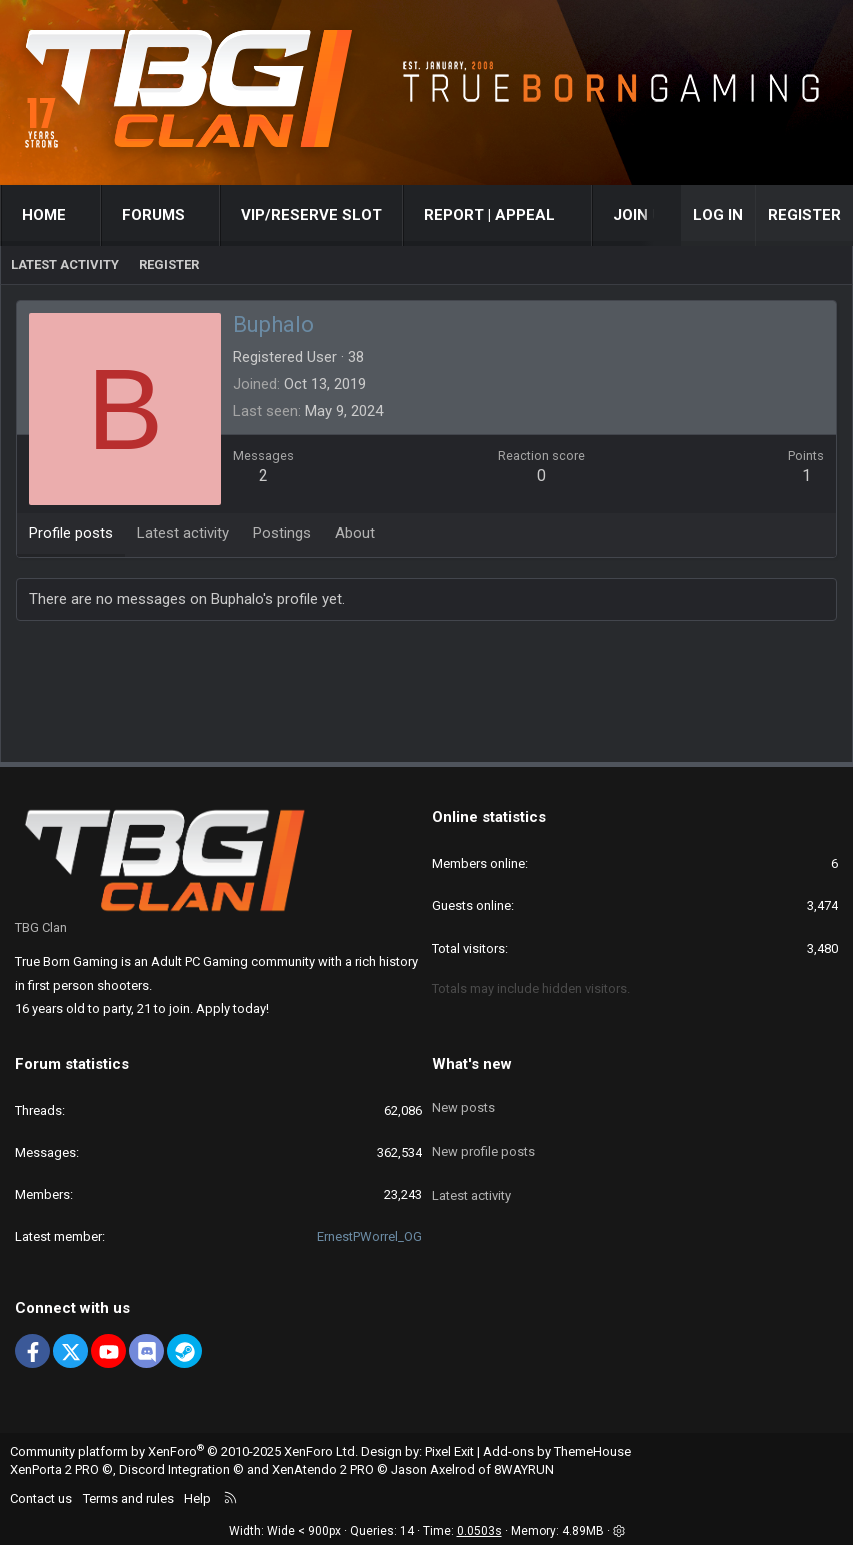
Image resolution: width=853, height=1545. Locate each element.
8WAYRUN (524, 1469)
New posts (463, 1098)
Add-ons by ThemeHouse (557, 1451)
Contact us (41, 1498)
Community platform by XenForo (184, 1451)
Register (169, 264)
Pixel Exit (449, 1451)
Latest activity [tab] (183, 533)
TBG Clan (41, 927)
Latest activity (65, 264)
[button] (84, 215)
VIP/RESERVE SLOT (311, 215)
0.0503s (479, 1531)
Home (44, 215)
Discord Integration (174, 1469)
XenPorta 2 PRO (54, 1469)
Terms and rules (128, 1498)
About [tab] (355, 533)
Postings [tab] (282, 533)
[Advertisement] (427, 696)
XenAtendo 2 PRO (323, 1469)
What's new (472, 1064)
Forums (153, 215)
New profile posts (483, 1134)
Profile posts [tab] (71, 533)
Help (197, 1498)
